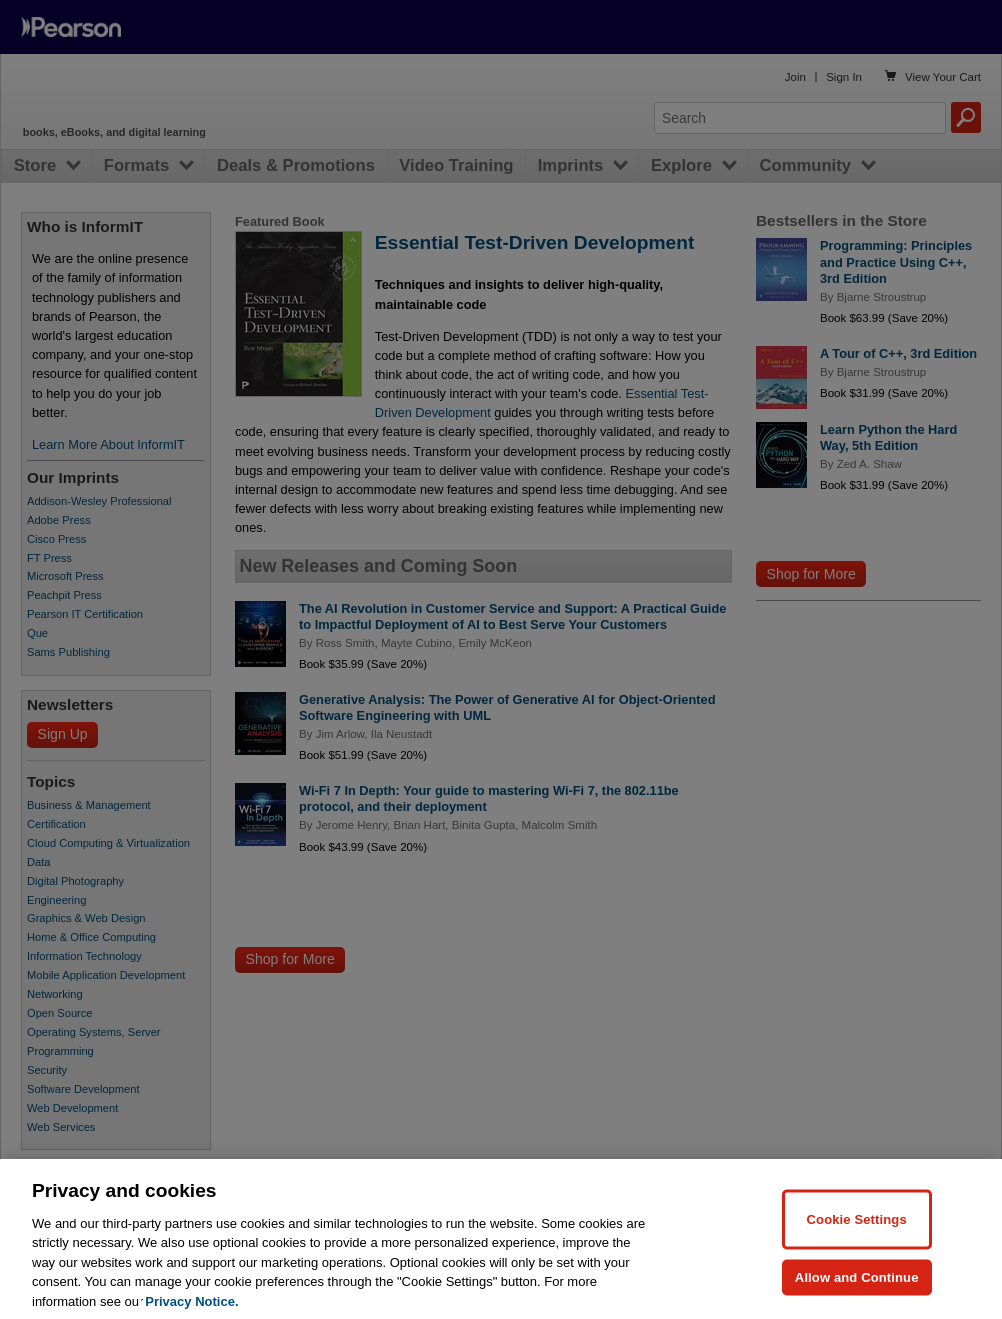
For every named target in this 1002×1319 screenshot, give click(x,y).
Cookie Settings (857, 1236)
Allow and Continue (857, 1294)
